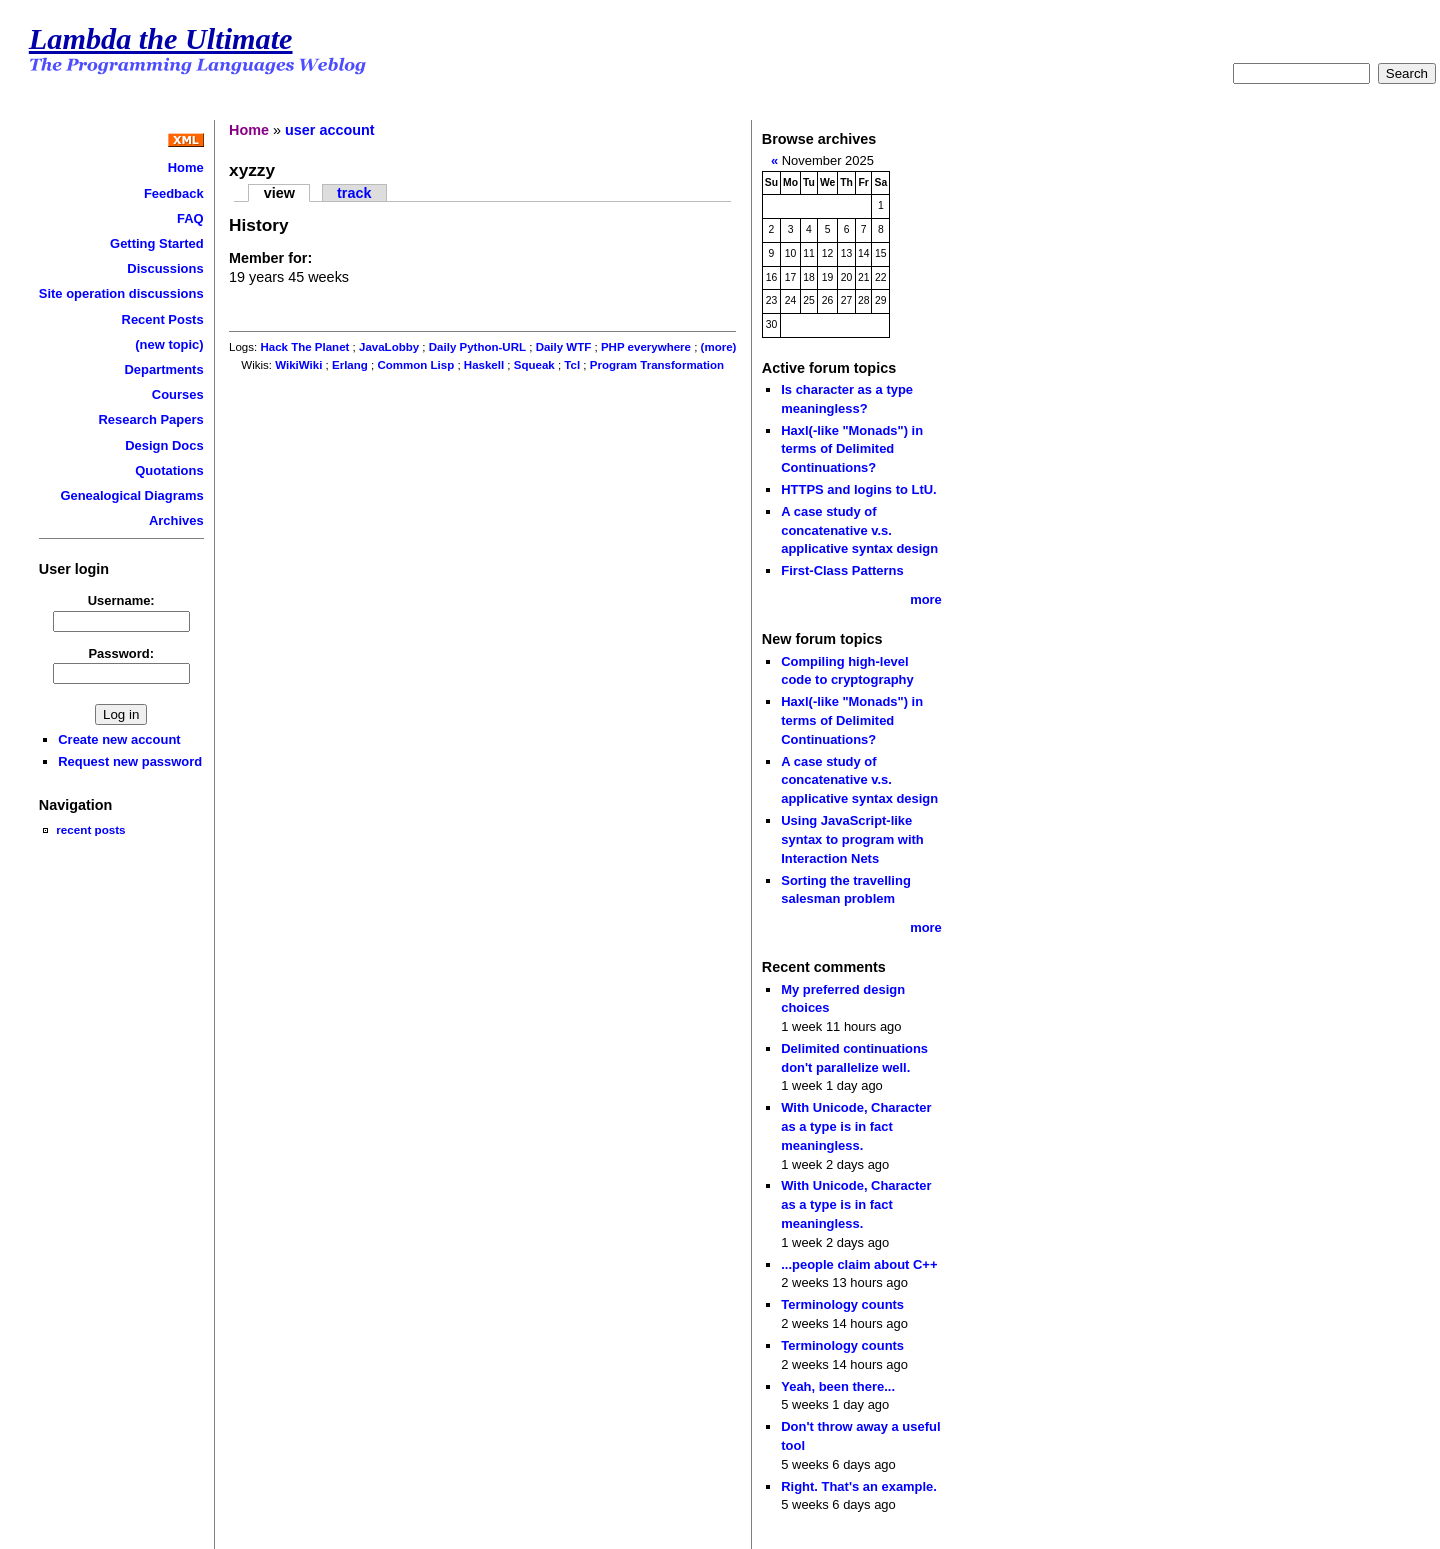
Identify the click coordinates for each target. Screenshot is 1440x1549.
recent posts (90, 829)
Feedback (174, 193)
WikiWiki (298, 365)
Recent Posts (163, 319)
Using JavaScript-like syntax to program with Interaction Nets (852, 839)
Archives (176, 520)
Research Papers (151, 419)
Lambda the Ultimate (161, 39)
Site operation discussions (121, 293)
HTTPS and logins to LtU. (858, 489)
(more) (719, 347)
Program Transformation (657, 365)
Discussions (165, 268)
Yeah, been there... (838, 1386)
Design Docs (164, 445)
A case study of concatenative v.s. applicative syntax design (859, 530)
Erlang (350, 365)
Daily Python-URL (477, 347)
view (279, 193)
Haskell (484, 365)
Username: (121, 600)
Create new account (119, 739)
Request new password (130, 761)
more (926, 599)
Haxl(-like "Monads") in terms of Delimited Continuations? (852, 449)
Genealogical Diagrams (131, 495)
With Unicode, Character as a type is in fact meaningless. (856, 1126)
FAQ (190, 218)
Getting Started (157, 243)
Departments (163, 369)
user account (330, 130)
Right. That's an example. (859, 1486)
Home (186, 167)
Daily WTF (564, 347)
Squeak (534, 365)
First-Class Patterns (842, 570)
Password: (121, 653)
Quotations (169, 470)
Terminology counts (842, 1304)
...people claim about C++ (859, 1264)
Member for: (270, 258)
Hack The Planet (304, 347)
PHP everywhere (646, 347)
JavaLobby (389, 347)
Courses (178, 394)
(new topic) (169, 344)
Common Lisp (415, 365)
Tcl (572, 365)
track (354, 193)
